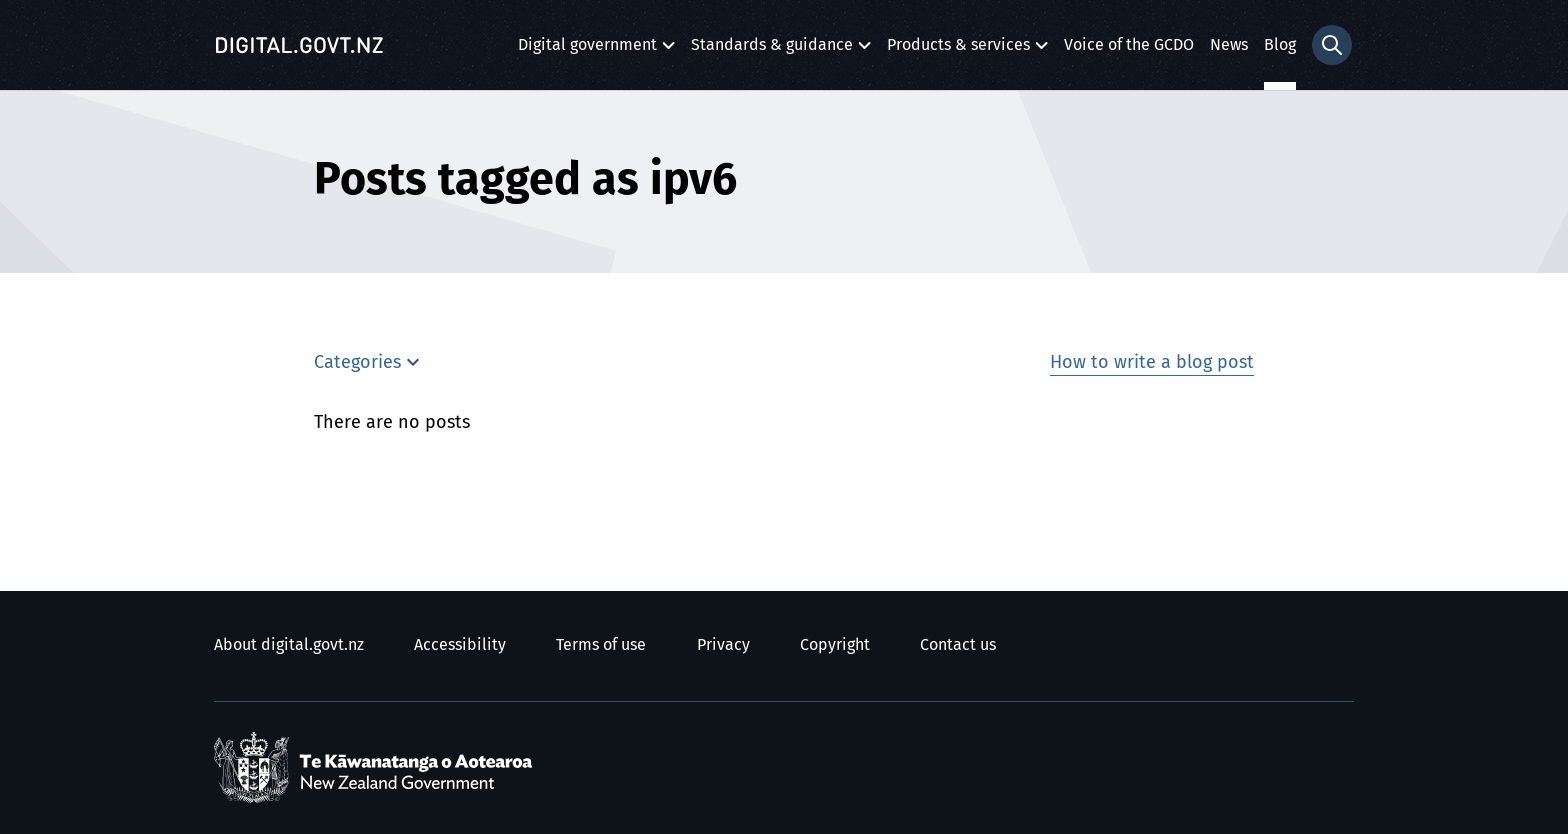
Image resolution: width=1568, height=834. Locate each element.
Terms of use (601, 645)
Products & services (958, 50)
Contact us (958, 645)
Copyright (835, 645)
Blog (1280, 45)
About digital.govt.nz (289, 645)
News (1229, 45)
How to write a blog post (1152, 363)
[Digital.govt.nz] (299, 45)
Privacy (723, 645)
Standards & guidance (772, 50)
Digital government (587, 50)
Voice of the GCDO (1129, 45)
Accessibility (460, 645)
